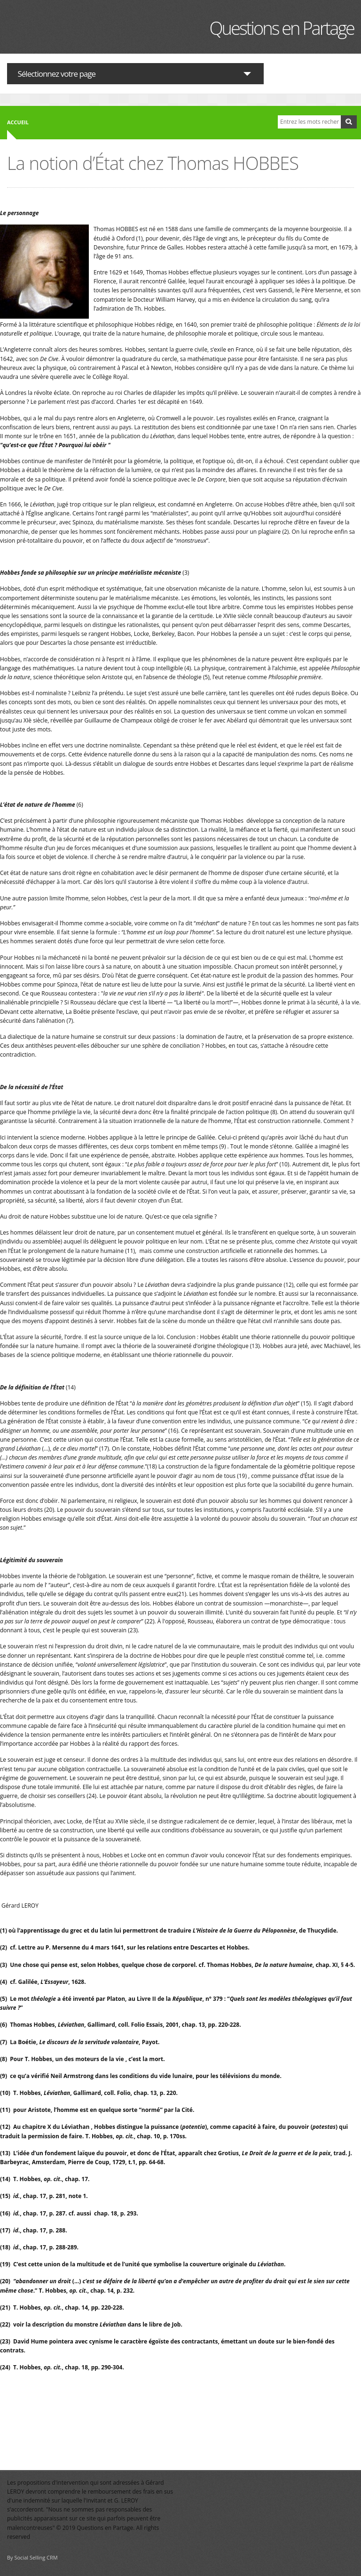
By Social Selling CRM (32, 2557)
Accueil (18, 122)
